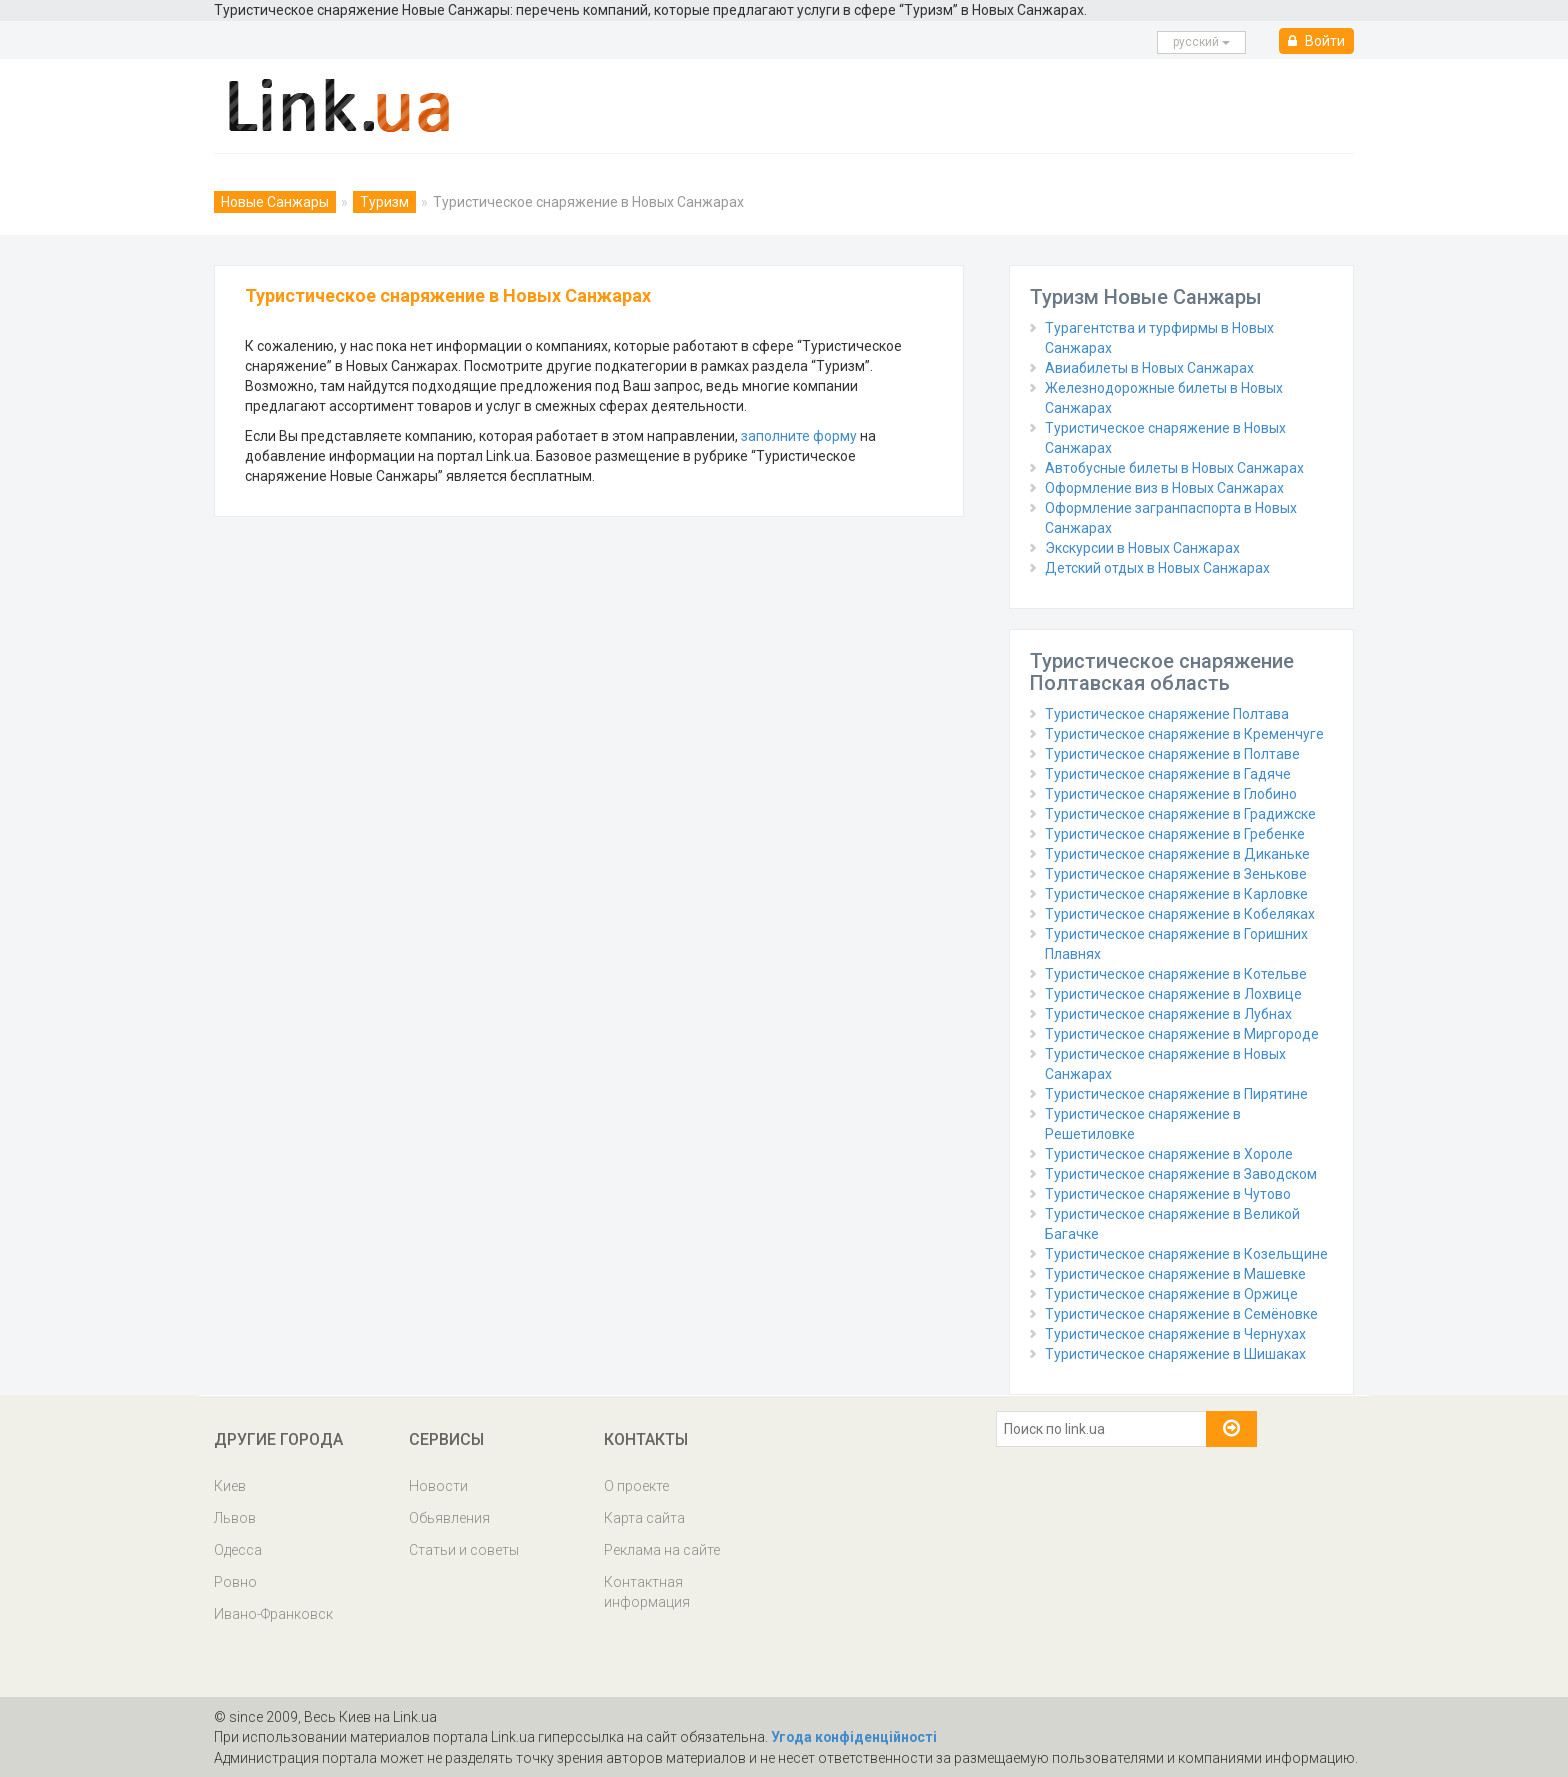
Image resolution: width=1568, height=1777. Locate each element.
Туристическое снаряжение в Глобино (1171, 794)
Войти (1316, 41)
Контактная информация (647, 1592)
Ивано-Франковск (273, 1614)
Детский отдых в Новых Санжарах (1157, 568)
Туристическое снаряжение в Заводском (1181, 1174)
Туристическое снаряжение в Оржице (1171, 1294)
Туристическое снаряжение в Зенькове (1176, 874)
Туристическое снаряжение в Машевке (1175, 1274)
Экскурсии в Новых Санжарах (1142, 548)
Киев (230, 1486)
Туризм (384, 202)
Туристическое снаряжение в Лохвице (1173, 994)
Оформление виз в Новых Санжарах (1164, 488)
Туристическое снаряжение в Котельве (1176, 974)
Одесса (238, 1550)
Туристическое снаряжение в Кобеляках (1180, 914)
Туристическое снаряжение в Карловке (1176, 894)
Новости (438, 1486)
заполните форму (799, 436)
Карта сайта (644, 1518)
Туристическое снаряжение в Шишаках (1175, 1354)
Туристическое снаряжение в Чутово (1168, 1194)
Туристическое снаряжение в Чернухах (1175, 1334)
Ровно (235, 1582)
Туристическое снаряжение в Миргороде (1182, 1034)
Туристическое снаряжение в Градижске (1180, 814)
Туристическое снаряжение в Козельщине (1186, 1254)
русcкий (1201, 42)
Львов (235, 1518)
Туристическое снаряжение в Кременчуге (1184, 734)
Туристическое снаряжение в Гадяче (1168, 774)
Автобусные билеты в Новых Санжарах (1174, 468)
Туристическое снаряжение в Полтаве (1172, 754)
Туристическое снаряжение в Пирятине (1176, 1094)
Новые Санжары (275, 202)
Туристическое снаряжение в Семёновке (1181, 1314)
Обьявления (449, 1518)
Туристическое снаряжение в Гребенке (1175, 834)
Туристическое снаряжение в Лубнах (1168, 1014)
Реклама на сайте (662, 1550)
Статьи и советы (464, 1550)
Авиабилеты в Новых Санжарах (1149, 368)
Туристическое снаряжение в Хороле (1169, 1154)
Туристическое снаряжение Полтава (1167, 714)
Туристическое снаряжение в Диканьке (1177, 854)
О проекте (636, 1486)
